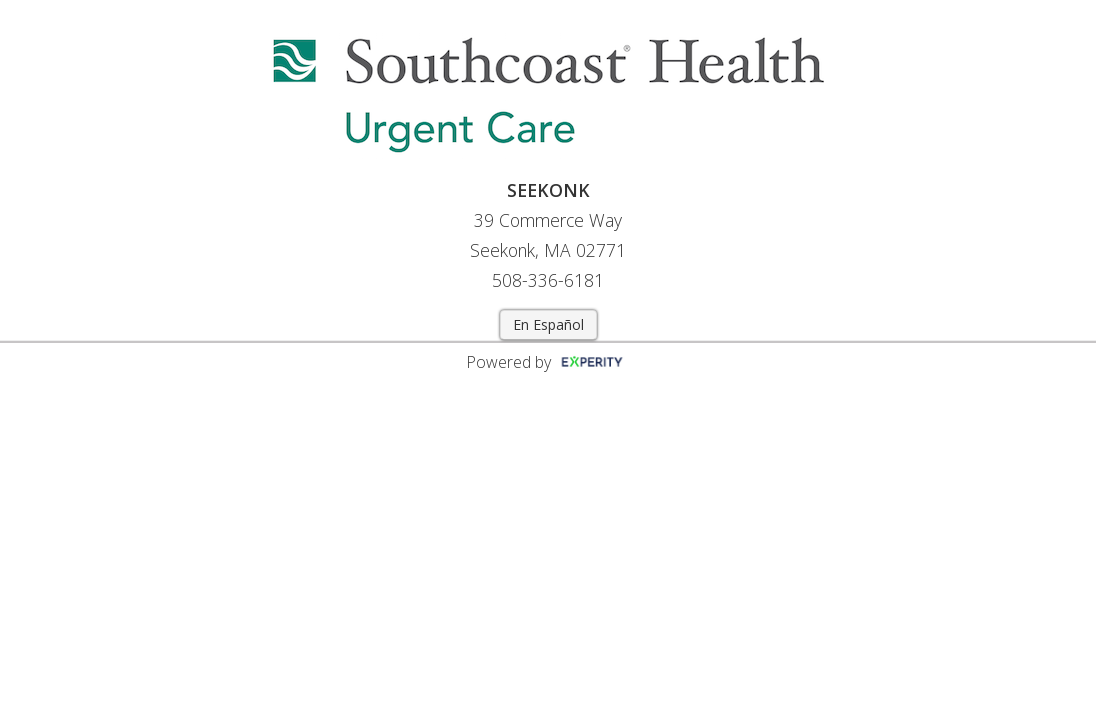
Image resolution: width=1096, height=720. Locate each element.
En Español (548, 324)
